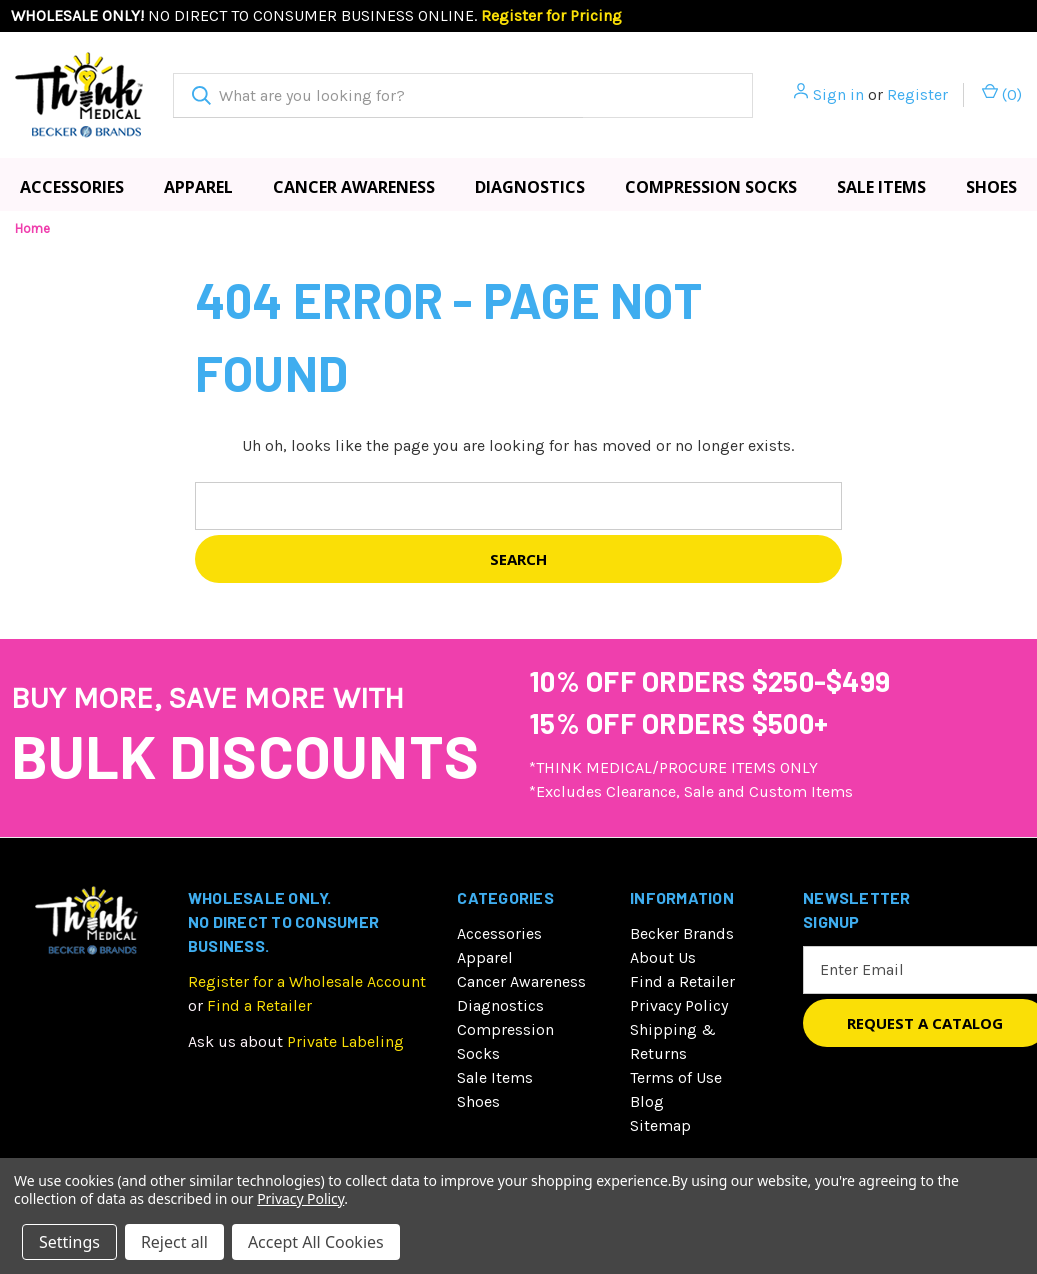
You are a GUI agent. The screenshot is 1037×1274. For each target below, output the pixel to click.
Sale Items (881, 187)
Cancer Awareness (354, 187)
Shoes (991, 187)
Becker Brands (682, 933)
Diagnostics (530, 187)
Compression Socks (711, 187)
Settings (69, 1242)
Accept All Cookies (316, 1242)
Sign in (838, 94)
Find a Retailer (259, 1005)
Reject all (174, 1242)
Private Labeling (345, 1041)
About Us (663, 957)
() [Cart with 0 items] (1002, 93)
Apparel (198, 187)
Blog (647, 1101)
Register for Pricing (551, 15)
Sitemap (660, 1125)
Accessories (72, 187)
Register (917, 94)
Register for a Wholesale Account (307, 981)
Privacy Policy (679, 1005)
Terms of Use (676, 1077)
